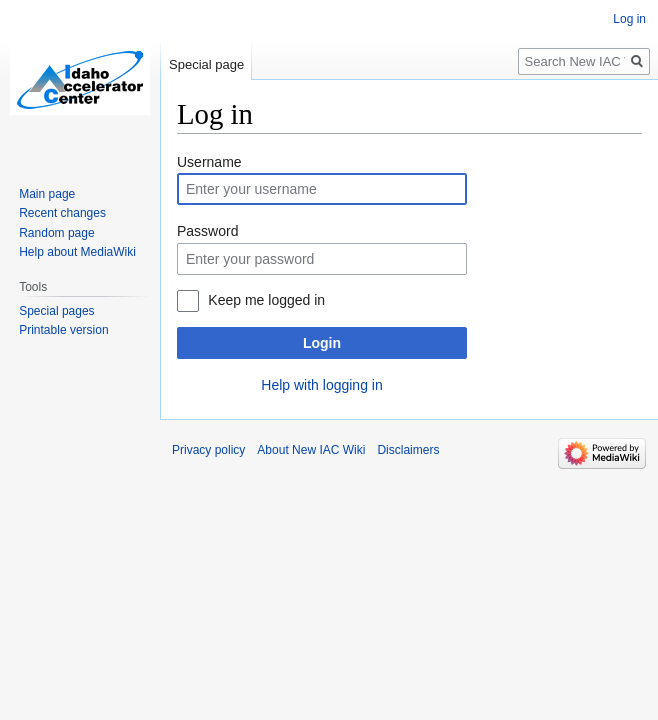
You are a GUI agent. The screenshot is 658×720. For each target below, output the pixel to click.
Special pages (56, 311)
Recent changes (62, 213)
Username (209, 162)
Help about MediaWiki (77, 252)
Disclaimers (408, 450)
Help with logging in (321, 385)
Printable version (63, 330)
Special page (206, 64)
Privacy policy (208, 450)
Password (207, 231)
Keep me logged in (266, 300)
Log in (629, 19)
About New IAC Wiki (311, 450)
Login (322, 343)
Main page (47, 194)
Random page (56, 233)
